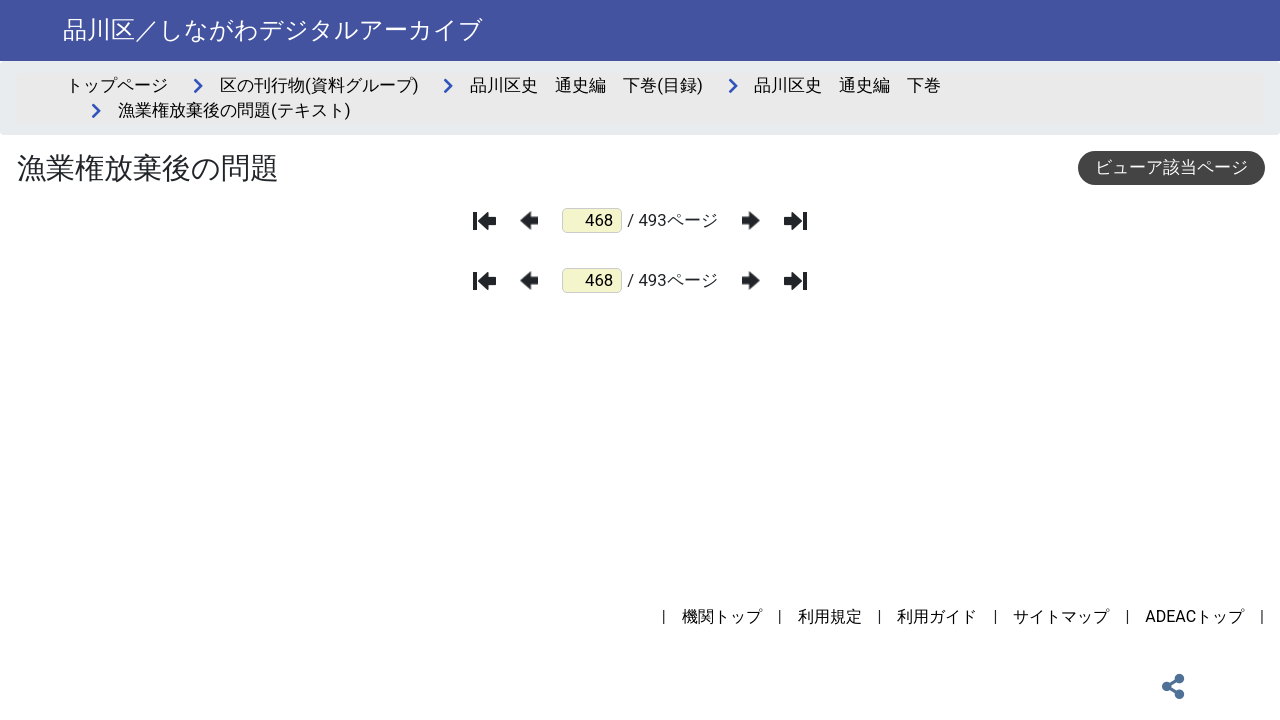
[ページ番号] (592, 220)
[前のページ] (529, 220)
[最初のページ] (484, 221)
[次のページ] (751, 220)
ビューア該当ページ (1171, 167)
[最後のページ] (795, 221)
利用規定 (830, 616)
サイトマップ (1061, 616)
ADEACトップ (1194, 616)
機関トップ (722, 616)
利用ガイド (937, 616)
